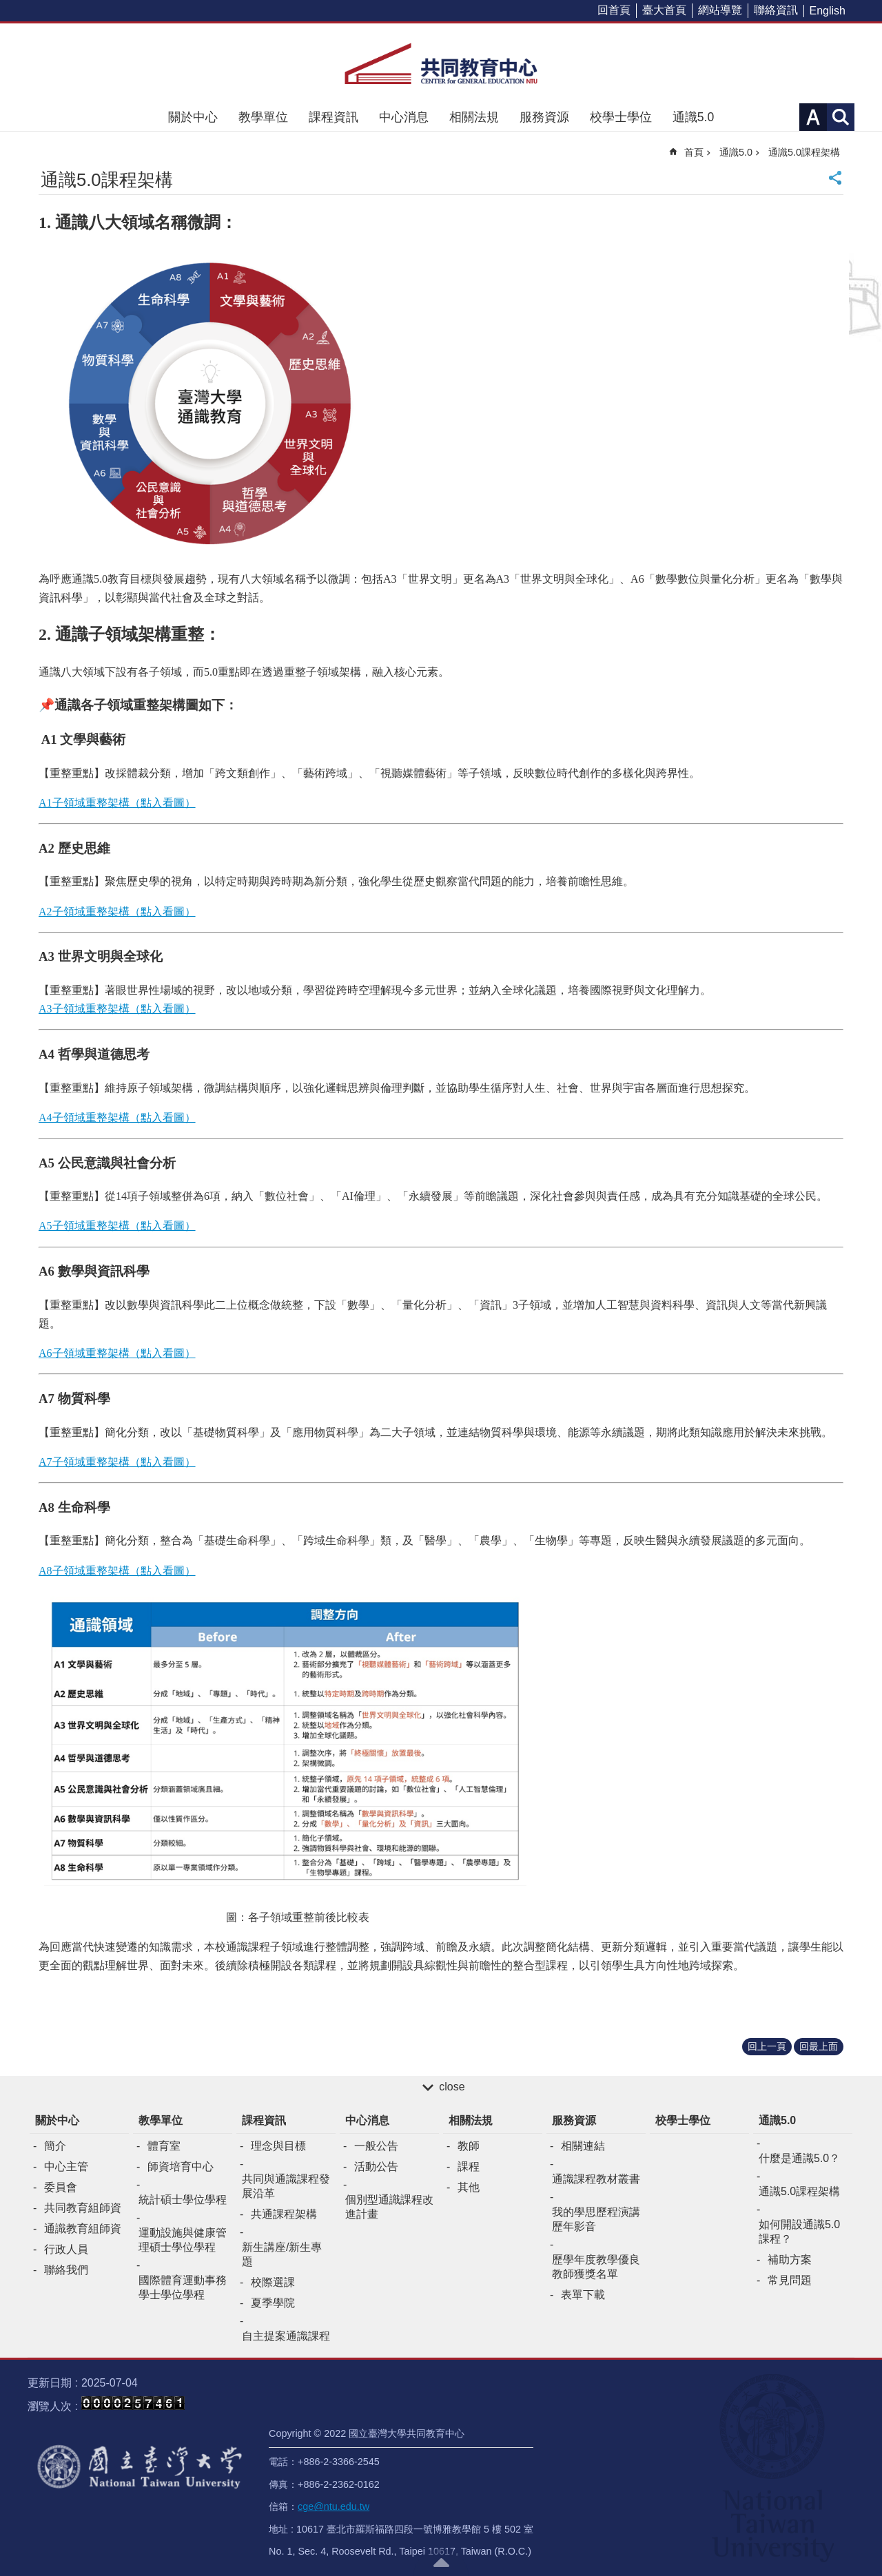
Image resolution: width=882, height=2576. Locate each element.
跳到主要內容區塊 (7, 7)
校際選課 (273, 2282)
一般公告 (376, 2146)
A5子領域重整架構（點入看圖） (117, 1226)
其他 (469, 2187)
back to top (441, 2562)
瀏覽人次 (50, 2406)
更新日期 (50, 2383)
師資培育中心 (180, 2166)
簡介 (55, 2146)
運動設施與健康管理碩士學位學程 (183, 2240)
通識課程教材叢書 (596, 2179)
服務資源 (544, 117)
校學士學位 (621, 117)
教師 (469, 2146)
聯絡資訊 (776, 10)
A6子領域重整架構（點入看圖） (117, 1353)
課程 (469, 2166)
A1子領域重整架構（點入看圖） (117, 803)
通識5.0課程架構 (804, 152)
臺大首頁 (664, 10)
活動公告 (376, 2166)
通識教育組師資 (82, 2228)
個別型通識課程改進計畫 (389, 2207)
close (451, 2086)
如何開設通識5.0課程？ (799, 2232)
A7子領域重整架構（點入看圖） (117, 1462)
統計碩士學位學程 (183, 2199)
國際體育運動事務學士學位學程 (183, 2287)
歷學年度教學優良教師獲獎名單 (596, 2267)
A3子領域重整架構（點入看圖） (117, 1009)
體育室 (164, 2146)
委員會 (60, 2187)
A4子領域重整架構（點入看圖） (117, 1117)
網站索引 (840, 117)
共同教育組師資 (82, 2208)
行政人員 (66, 2249)
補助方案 (790, 2259)
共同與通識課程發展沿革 (286, 2186)
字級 (813, 117)
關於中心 (193, 117)
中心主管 (66, 2166)
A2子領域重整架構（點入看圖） (117, 911)
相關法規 (474, 117)
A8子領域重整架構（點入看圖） (117, 1571)
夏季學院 (273, 2303)
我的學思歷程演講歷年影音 (596, 2219)
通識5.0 (693, 117)
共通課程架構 (284, 2214)
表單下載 (583, 2294)
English (827, 11)
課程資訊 (333, 117)
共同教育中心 (441, 63)
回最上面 (818, 2046)
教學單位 (263, 117)
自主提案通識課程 (286, 2336)
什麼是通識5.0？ (799, 2158)
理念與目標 (278, 2146)
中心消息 (404, 117)
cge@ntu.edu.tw (333, 2506)
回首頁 (613, 10)
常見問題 (790, 2280)
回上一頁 (767, 2046)
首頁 (694, 152)
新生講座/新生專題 (282, 2254)
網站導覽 (720, 10)
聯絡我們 (66, 2270)
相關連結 (583, 2146)
